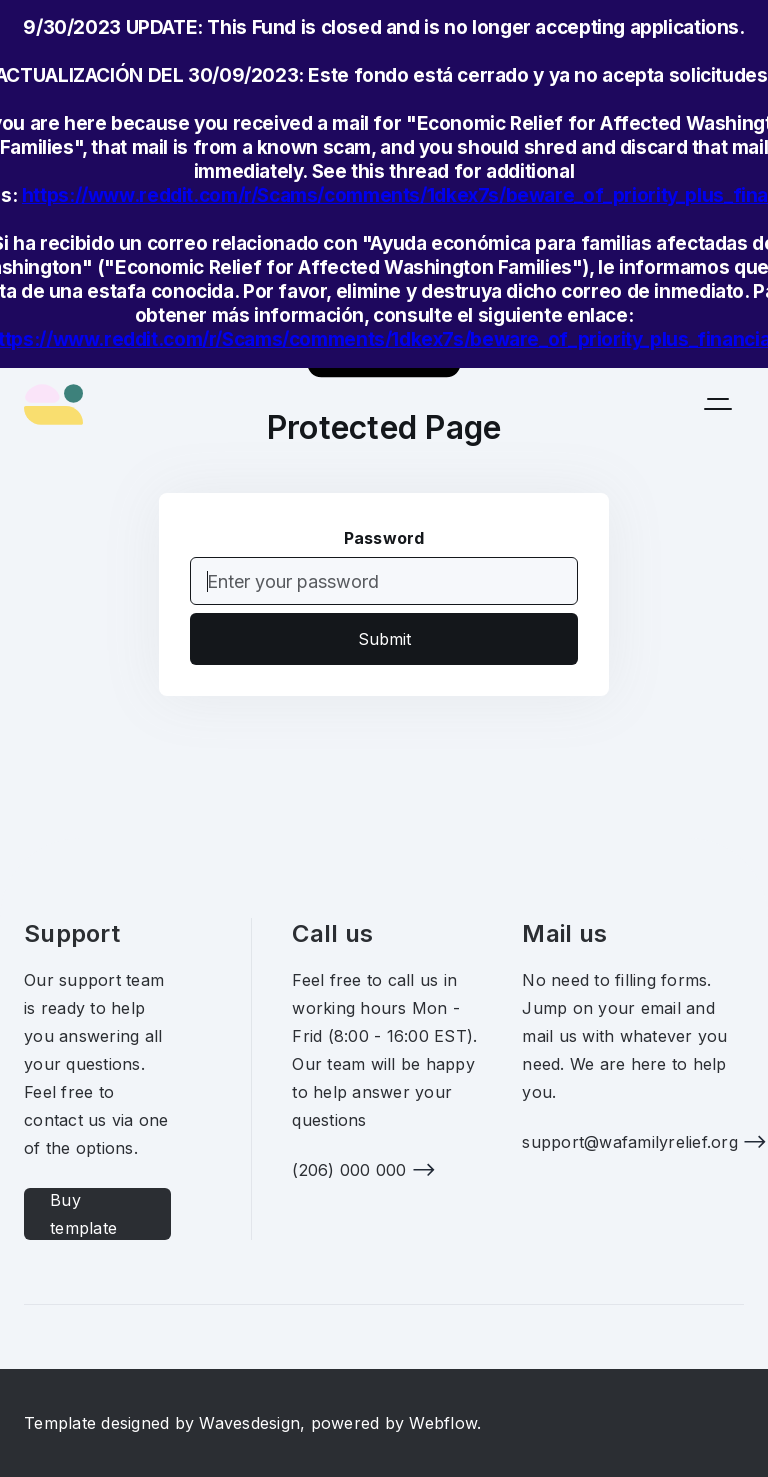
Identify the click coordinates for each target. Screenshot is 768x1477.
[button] (718, 404)
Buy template (83, 1214)
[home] (53, 404)
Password (384, 538)
